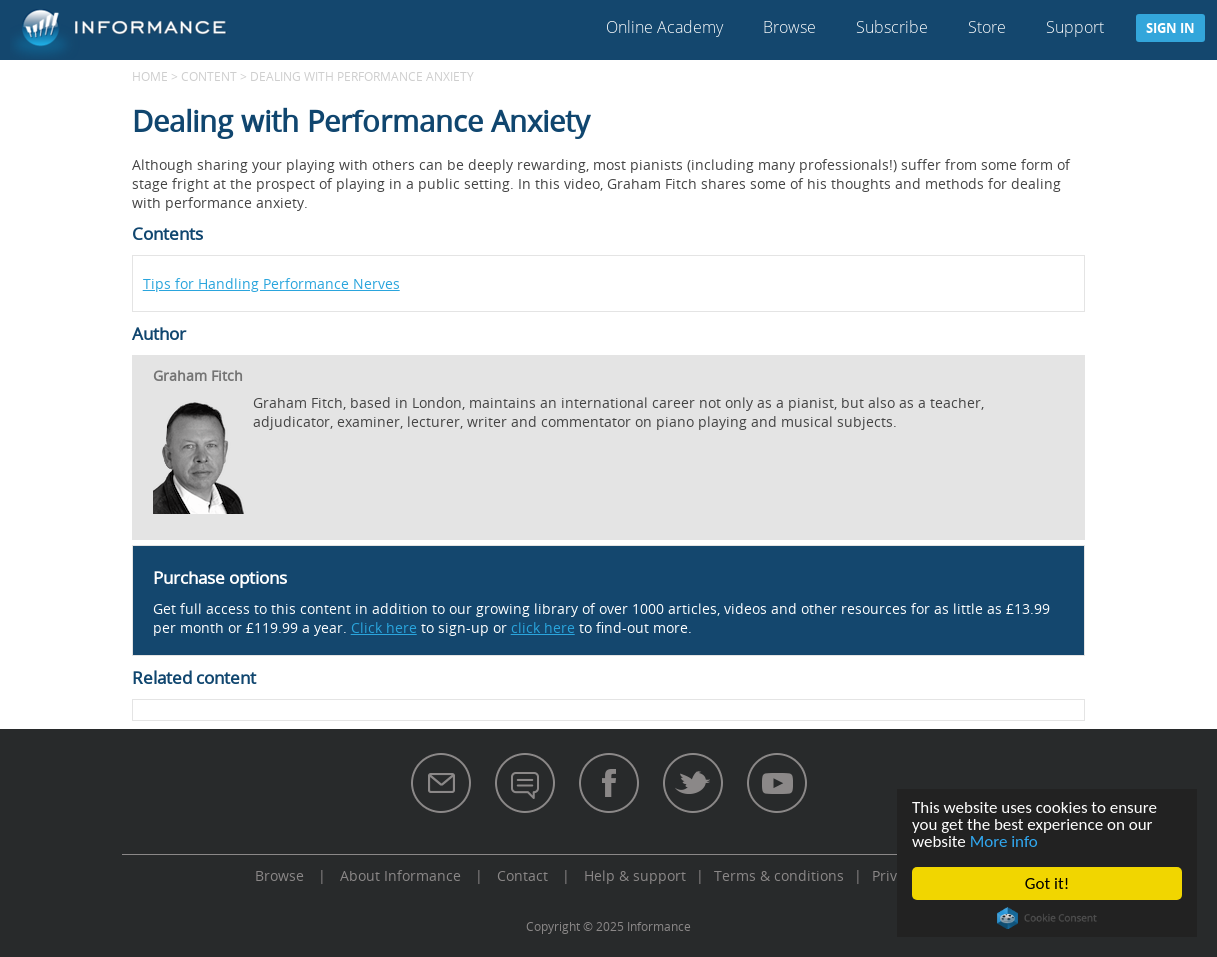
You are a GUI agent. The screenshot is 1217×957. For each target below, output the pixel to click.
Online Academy (664, 27)
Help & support (635, 875)
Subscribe (892, 27)
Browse (789, 27)
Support (1075, 27)
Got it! (1047, 883)
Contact (522, 875)
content (209, 76)
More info (1004, 841)
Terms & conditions (779, 875)
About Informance (400, 875)
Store (987, 27)
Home (150, 76)
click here (543, 627)
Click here (384, 627)
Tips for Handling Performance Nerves (271, 283)
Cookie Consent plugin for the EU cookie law (1047, 918)
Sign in (1170, 28)
